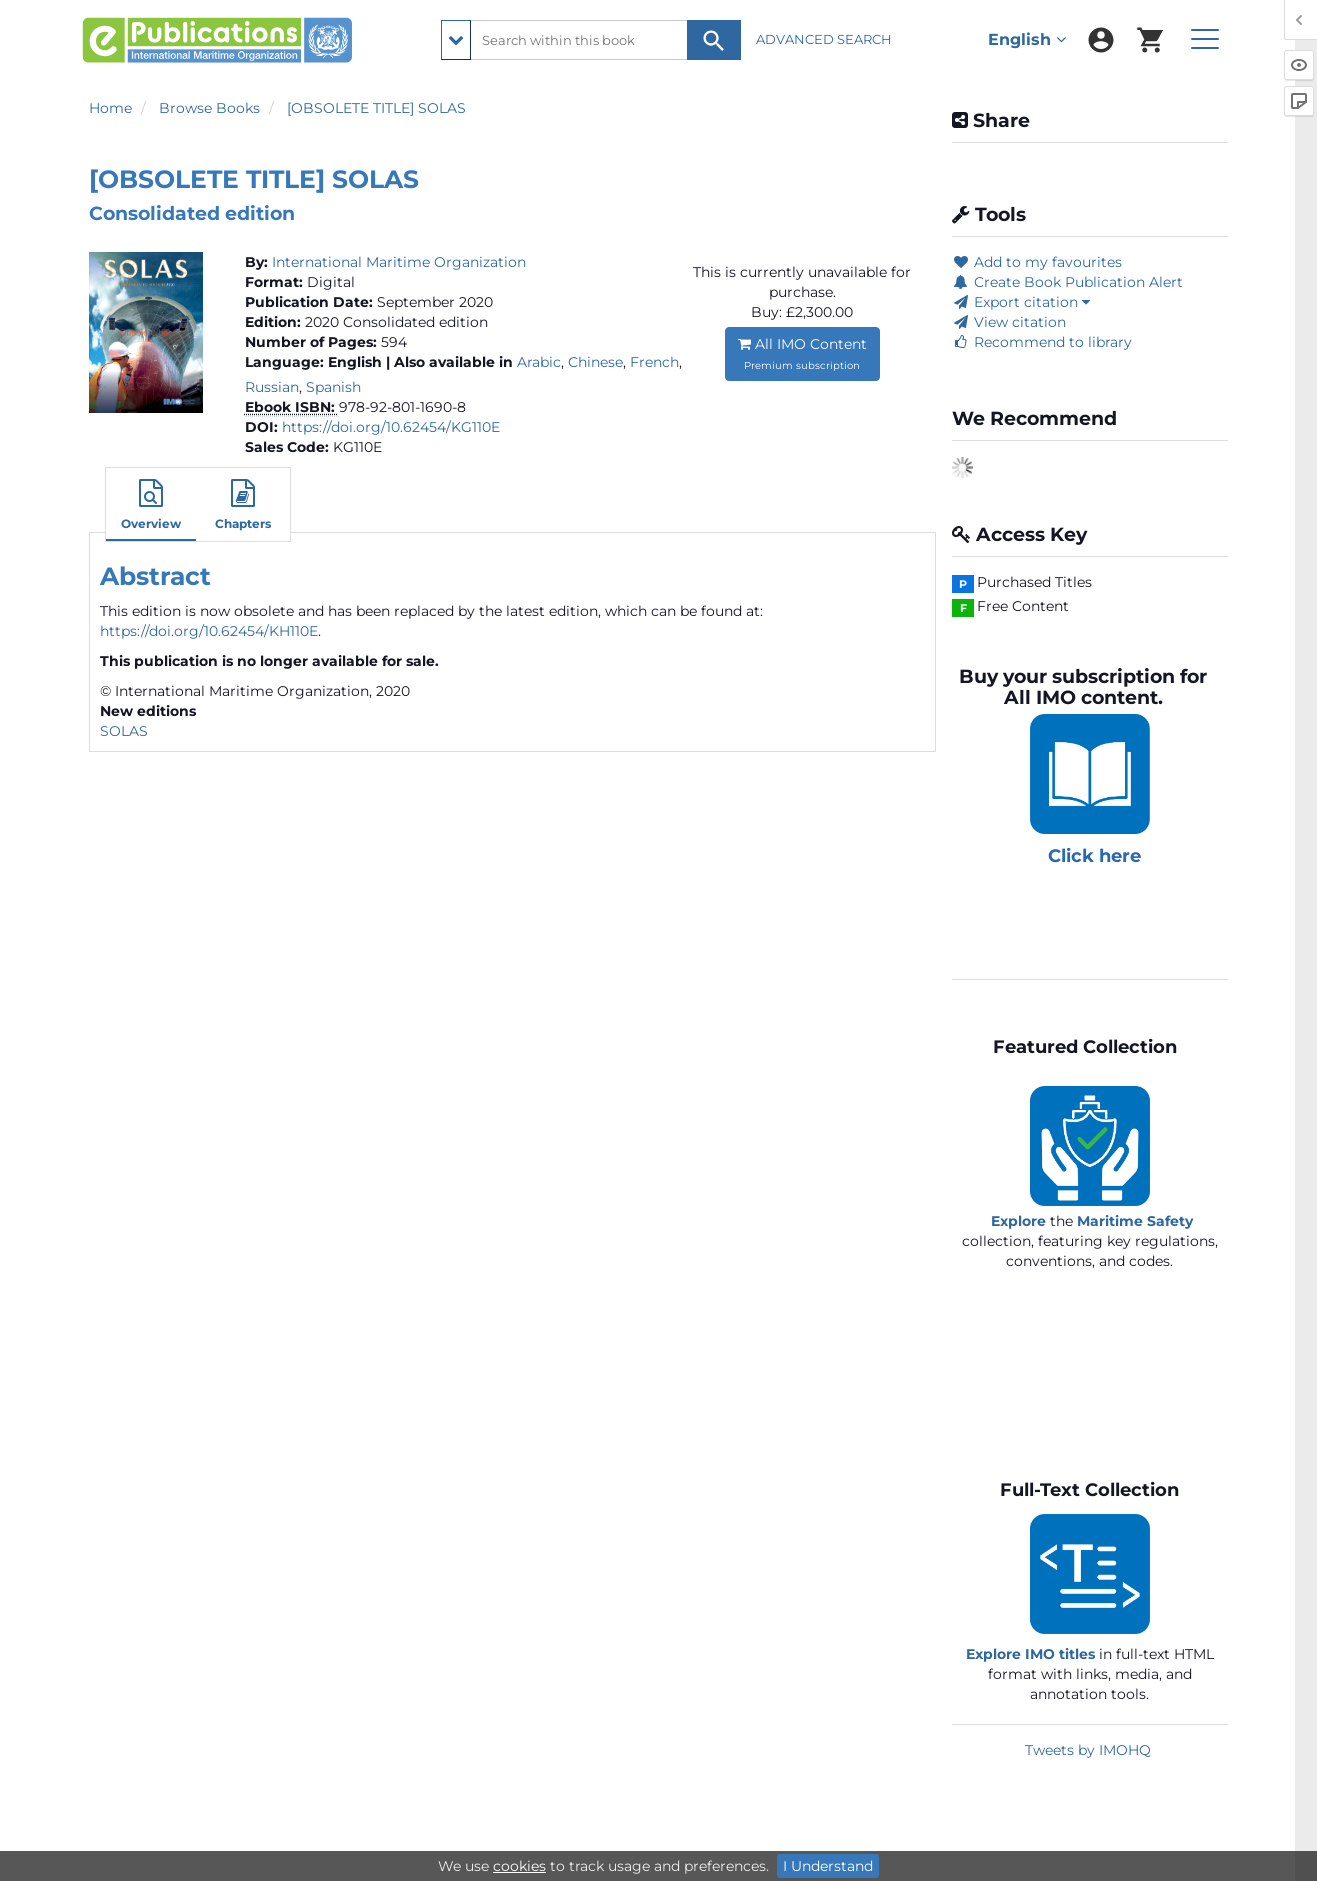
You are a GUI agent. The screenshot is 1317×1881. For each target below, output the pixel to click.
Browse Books (209, 108)
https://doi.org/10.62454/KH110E (209, 631)
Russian (272, 387)
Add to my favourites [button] (1037, 262)
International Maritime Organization (399, 262)
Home (110, 108)
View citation (1009, 322)
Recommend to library (1042, 342)
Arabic (539, 362)
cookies (519, 1866)
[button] (151, 507)
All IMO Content (802, 353)
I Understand (828, 1866)
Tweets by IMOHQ (1088, 1750)
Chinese (595, 362)
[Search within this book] (591, 40)
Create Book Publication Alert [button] (1067, 282)
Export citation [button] (1021, 302)
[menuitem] (1101, 40)
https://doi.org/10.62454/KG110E (391, 427)
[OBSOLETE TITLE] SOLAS (376, 108)
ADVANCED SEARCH (825, 39)
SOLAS (124, 731)
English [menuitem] (1027, 39)
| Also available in (449, 362)
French (654, 362)
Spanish (333, 387)
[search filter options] (456, 40)
